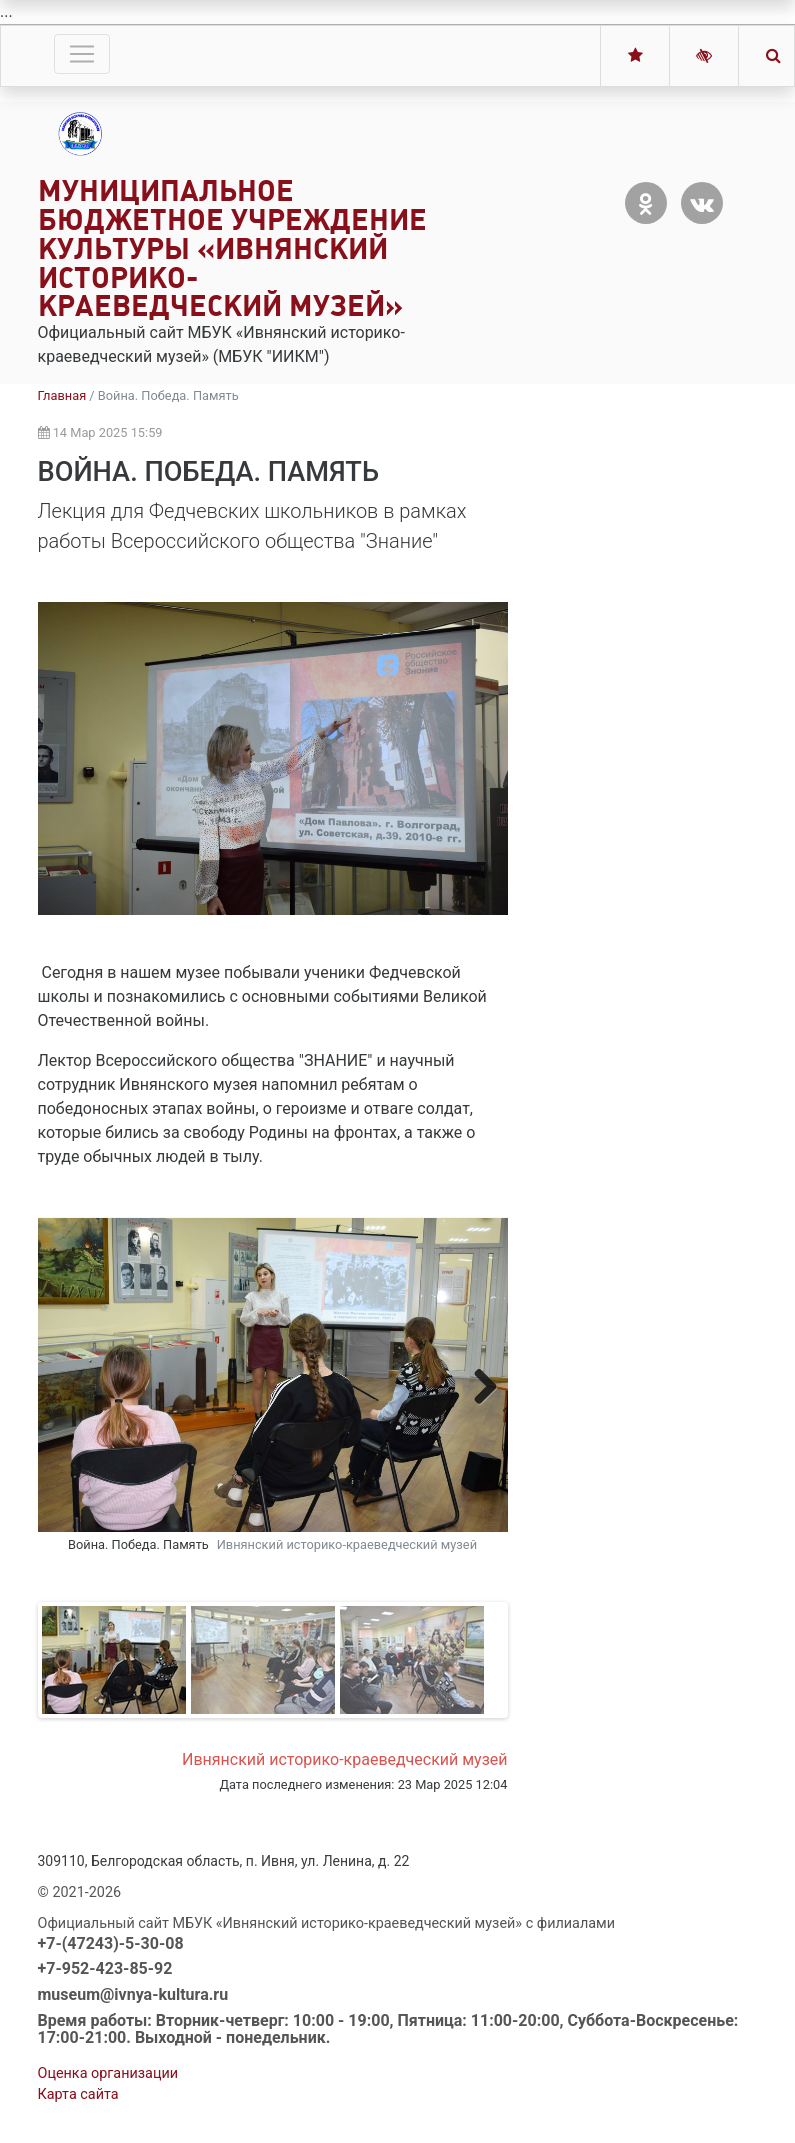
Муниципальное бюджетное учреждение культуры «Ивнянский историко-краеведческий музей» (232, 248)
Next (478, 1385)
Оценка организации (108, 2073)
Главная (62, 395)
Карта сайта (78, 2094)
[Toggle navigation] (82, 54)
